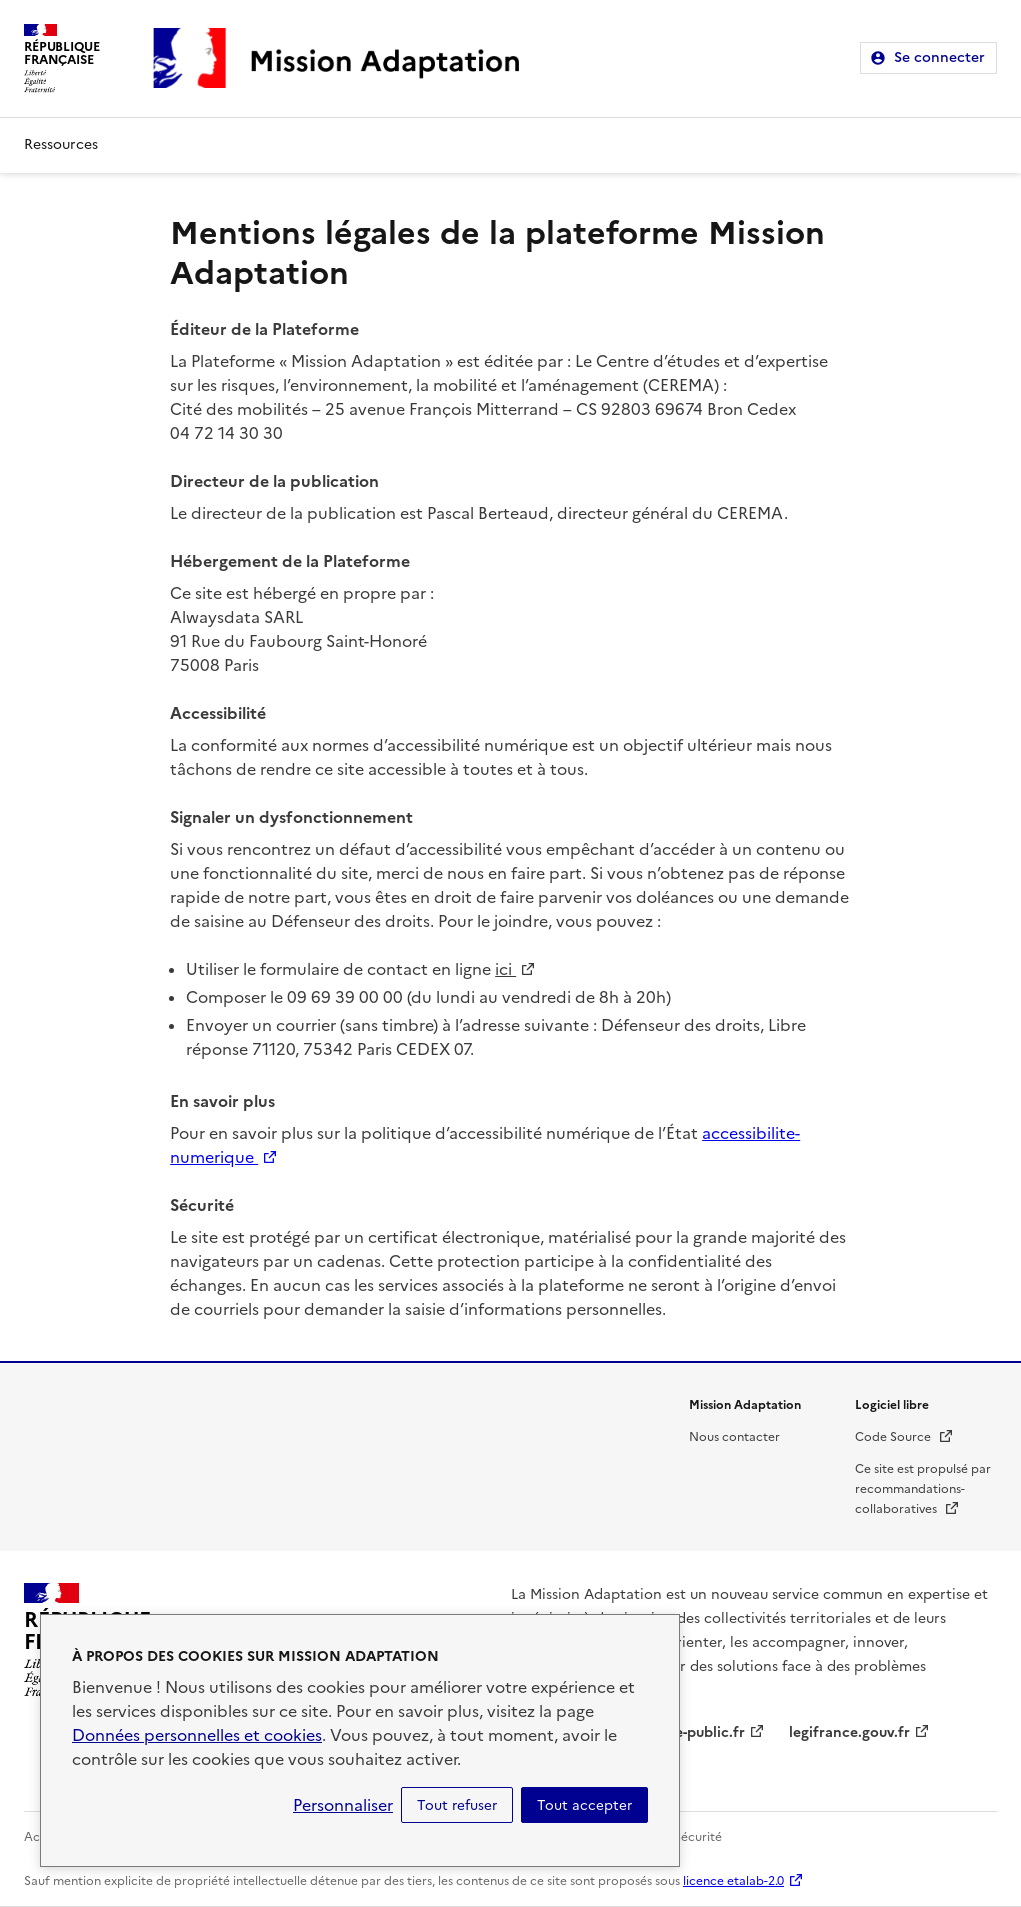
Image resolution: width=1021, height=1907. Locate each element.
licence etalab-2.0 (733, 1881)
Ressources (61, 144)
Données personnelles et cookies (197, 1735)
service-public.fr (690, 1732)
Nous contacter (734, 1437)
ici (515, 969)
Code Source (904, 1437)
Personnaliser (343, 1805)
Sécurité (698, 1837)
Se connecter (939, 57)
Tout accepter (584, 1805)
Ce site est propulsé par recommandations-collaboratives (923, 1489)
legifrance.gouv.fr (849, 1732)
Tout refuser (457, 1805)
